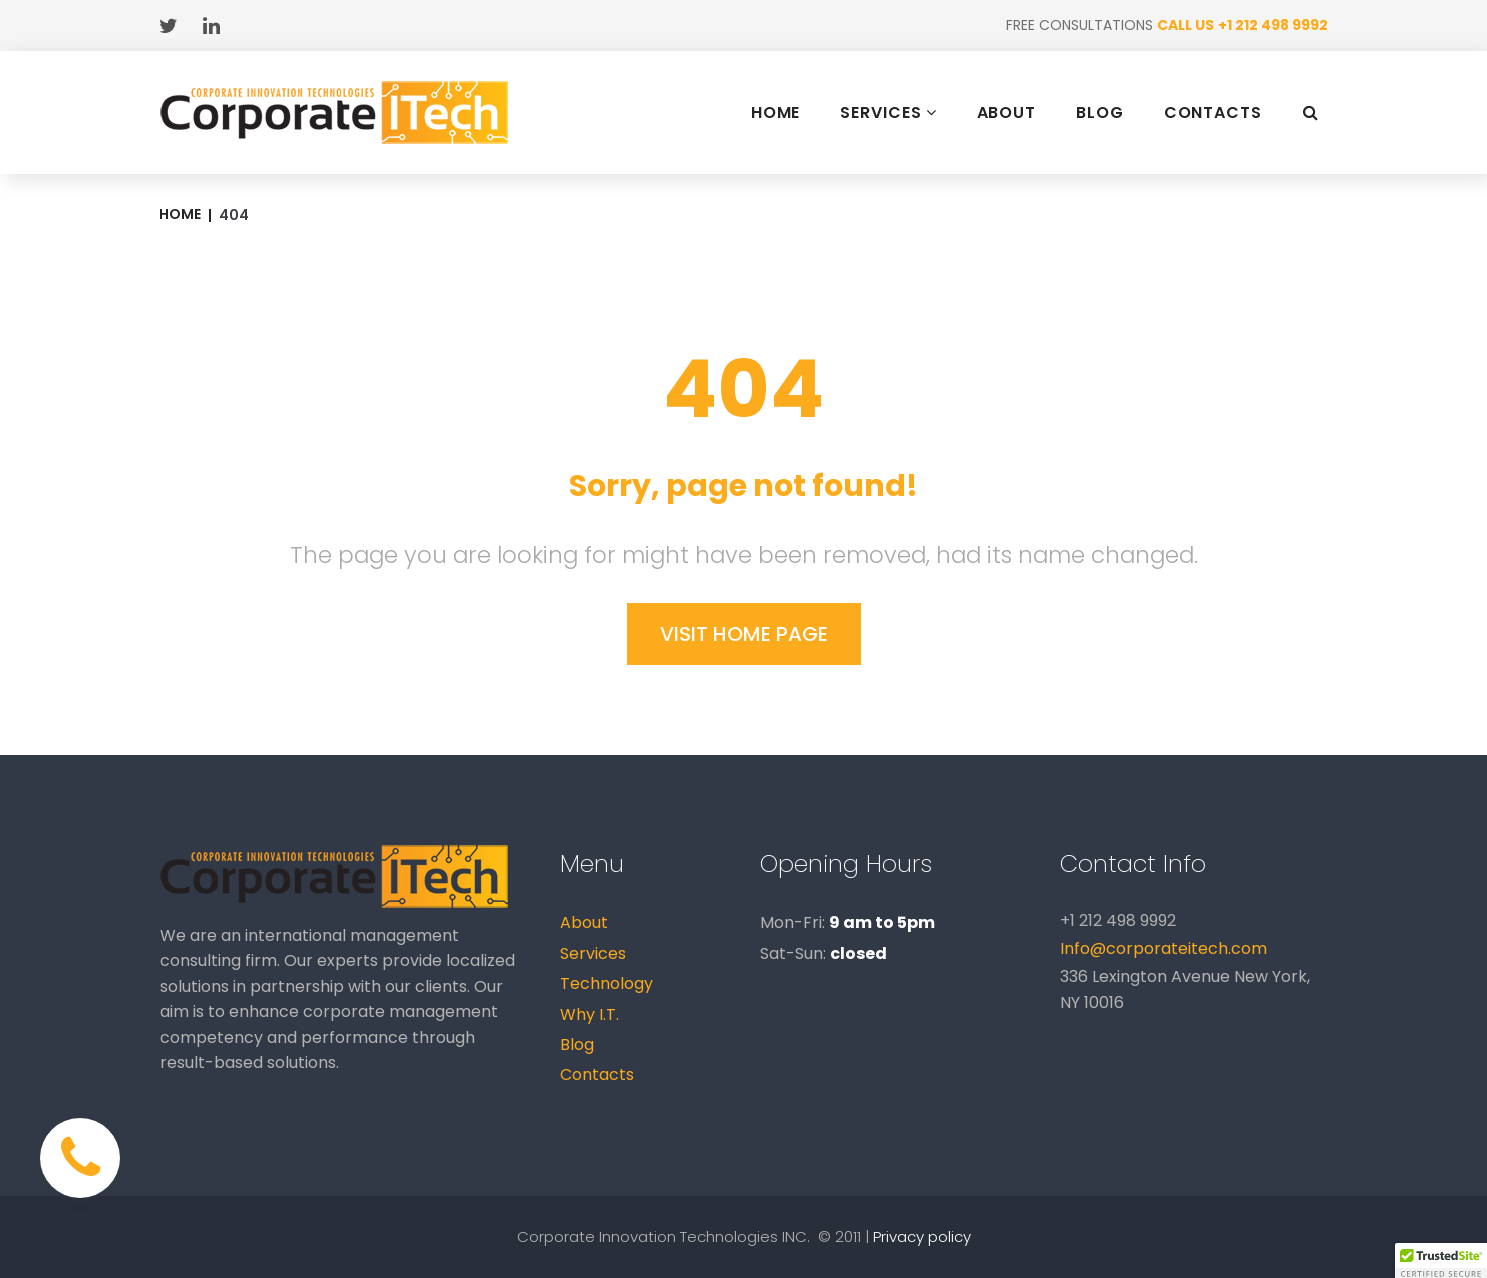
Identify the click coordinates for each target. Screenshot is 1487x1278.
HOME (776, 113)
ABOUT (1007, 113)
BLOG (1100, 113)
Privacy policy (922, 1236)
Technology (606, 983)
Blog (577, 1044)
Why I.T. (589, 1014)
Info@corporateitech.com (1163, 948)
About (584, 922)
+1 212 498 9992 (1273, 25)
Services (593, 953)
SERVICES (888, 112)
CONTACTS (1213, 113)
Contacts (597, 1074)
